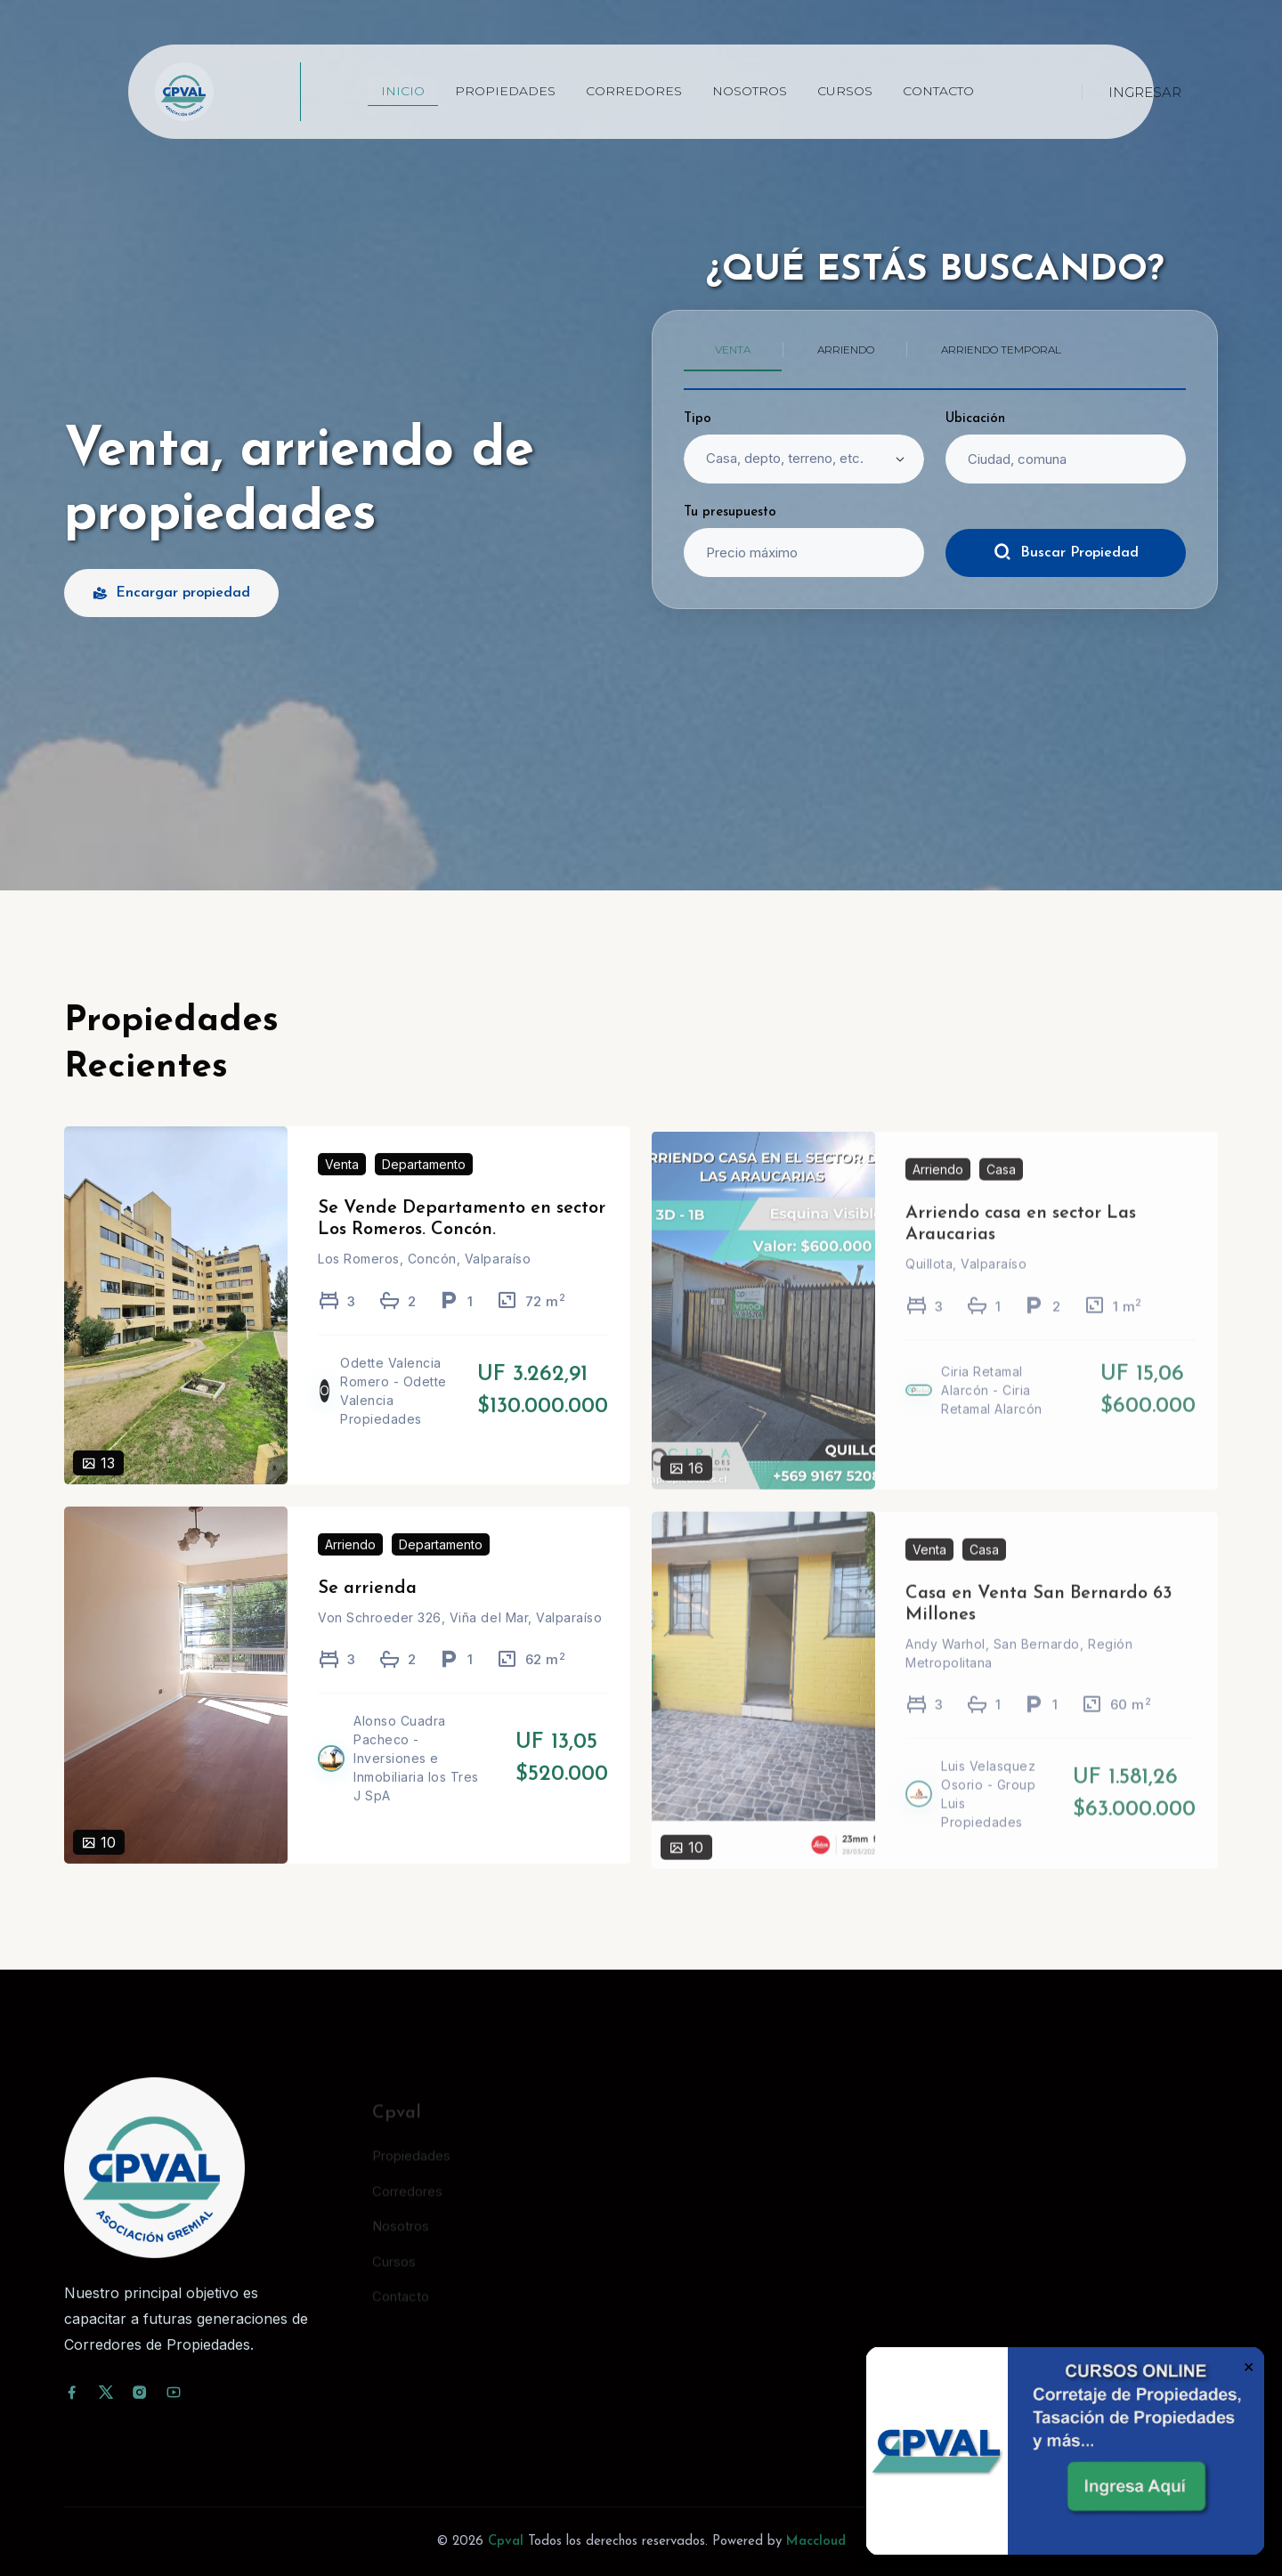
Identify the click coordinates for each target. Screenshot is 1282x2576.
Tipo (697, 419)
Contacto (938, 91)
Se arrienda (367, 1613)
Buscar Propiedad (1066, 552)
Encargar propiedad (171, 593)
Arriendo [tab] (845, 349)
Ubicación (975, 419)
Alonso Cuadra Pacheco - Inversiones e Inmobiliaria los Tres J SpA (416, 1784)
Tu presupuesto (730, 512)
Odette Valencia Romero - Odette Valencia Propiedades (393, 1415)
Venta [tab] (733, 349)
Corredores (634, 91)
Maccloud (816, 2541)
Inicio (403, 91)
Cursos (844, 91)
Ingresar (1144, 92)
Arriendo (350, 1569)
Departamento (424, 1190)
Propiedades (505, 91)
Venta (342, 1190)
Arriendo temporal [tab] (1001, 349)
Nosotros (749, 91)
